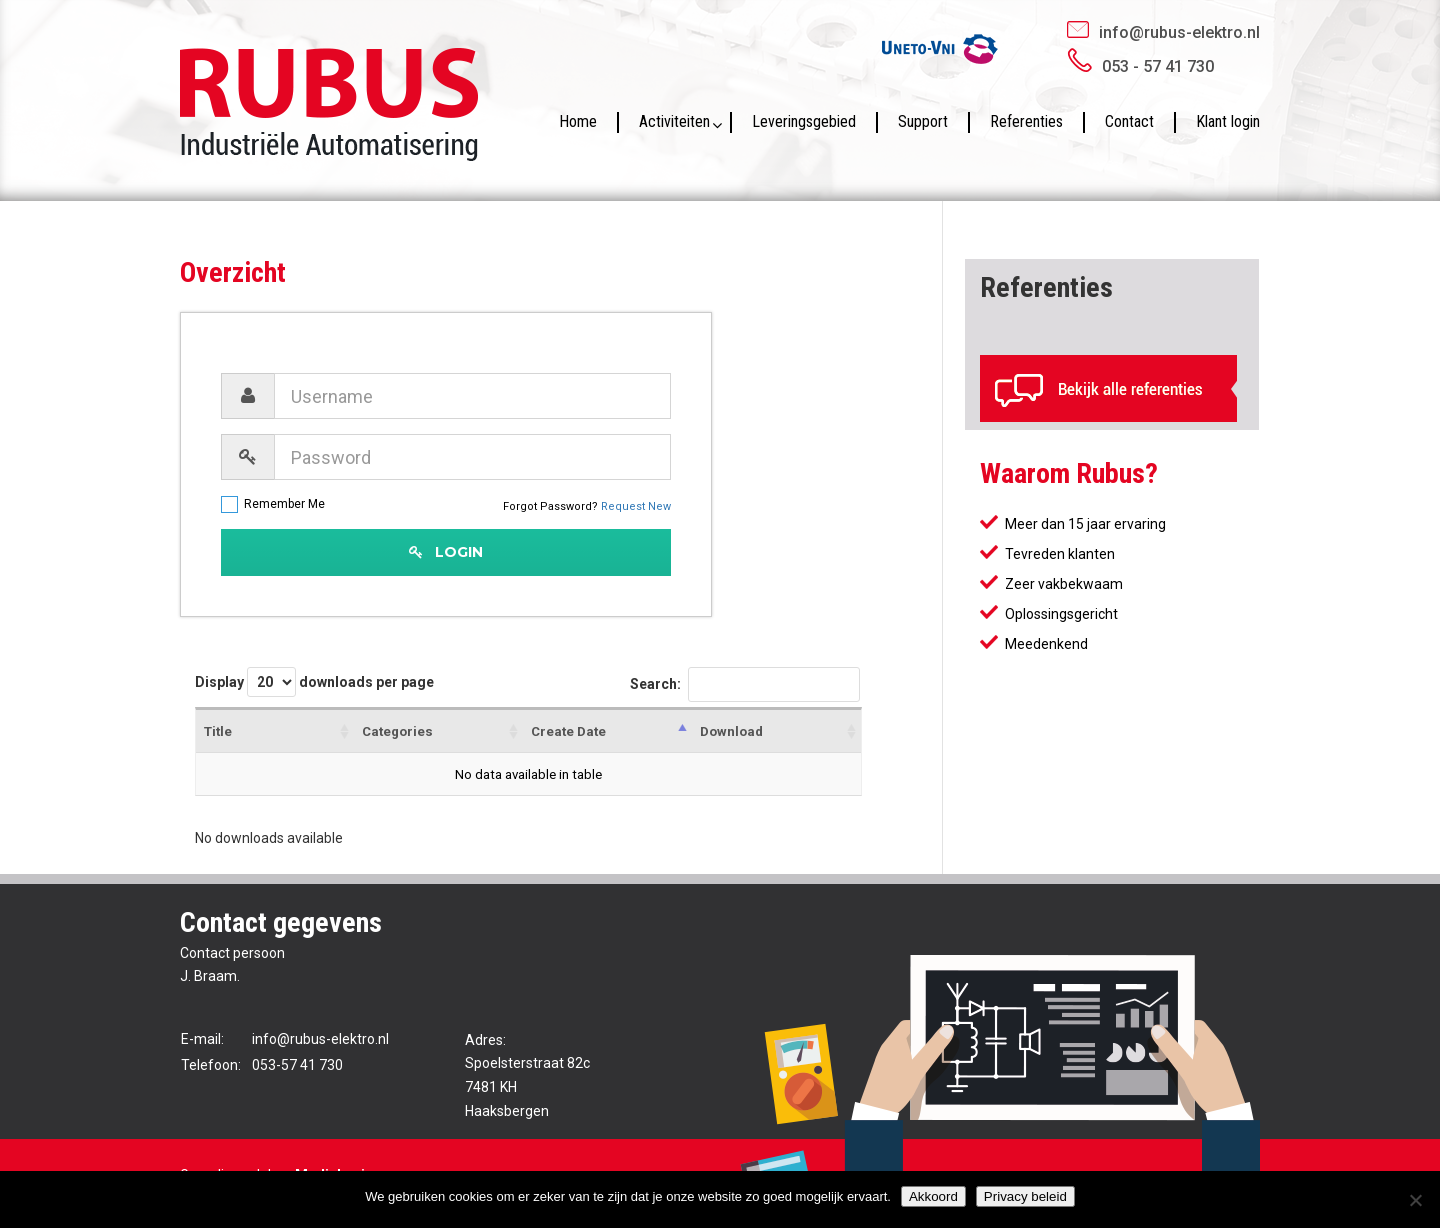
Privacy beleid (1025, 1196)
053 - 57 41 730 (1158, 66)
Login (446, 552)
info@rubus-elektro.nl (1179, 32)
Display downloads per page (314, 682)
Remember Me (273, 504)
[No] (1415, 1200)
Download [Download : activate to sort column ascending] (731, 731)
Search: (745, 685)
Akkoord (933, 1196)
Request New (636, 506)
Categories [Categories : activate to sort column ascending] (397, 731)
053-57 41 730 (297, 1065)
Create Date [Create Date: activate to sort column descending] (568, 731)
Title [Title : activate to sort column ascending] (218, 731)
